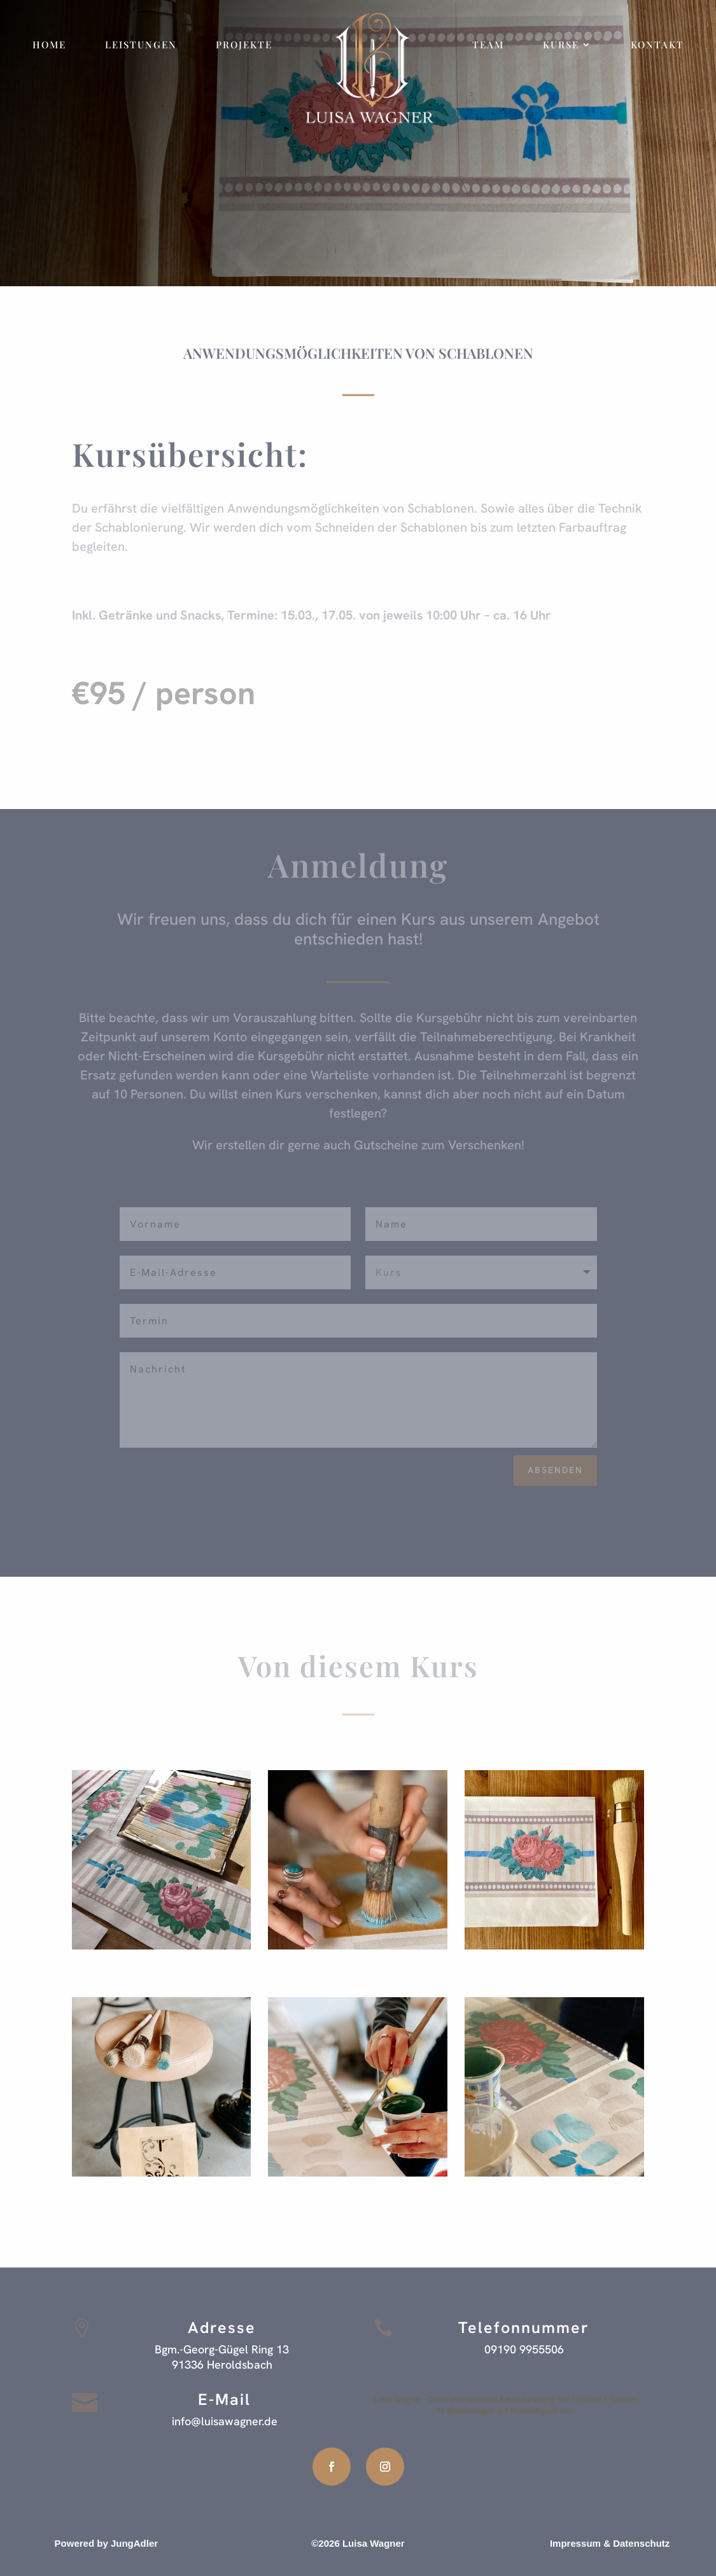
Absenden (555, 1470)
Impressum (575, 2543)
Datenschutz (641, 2543)
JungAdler (134, 2543)
